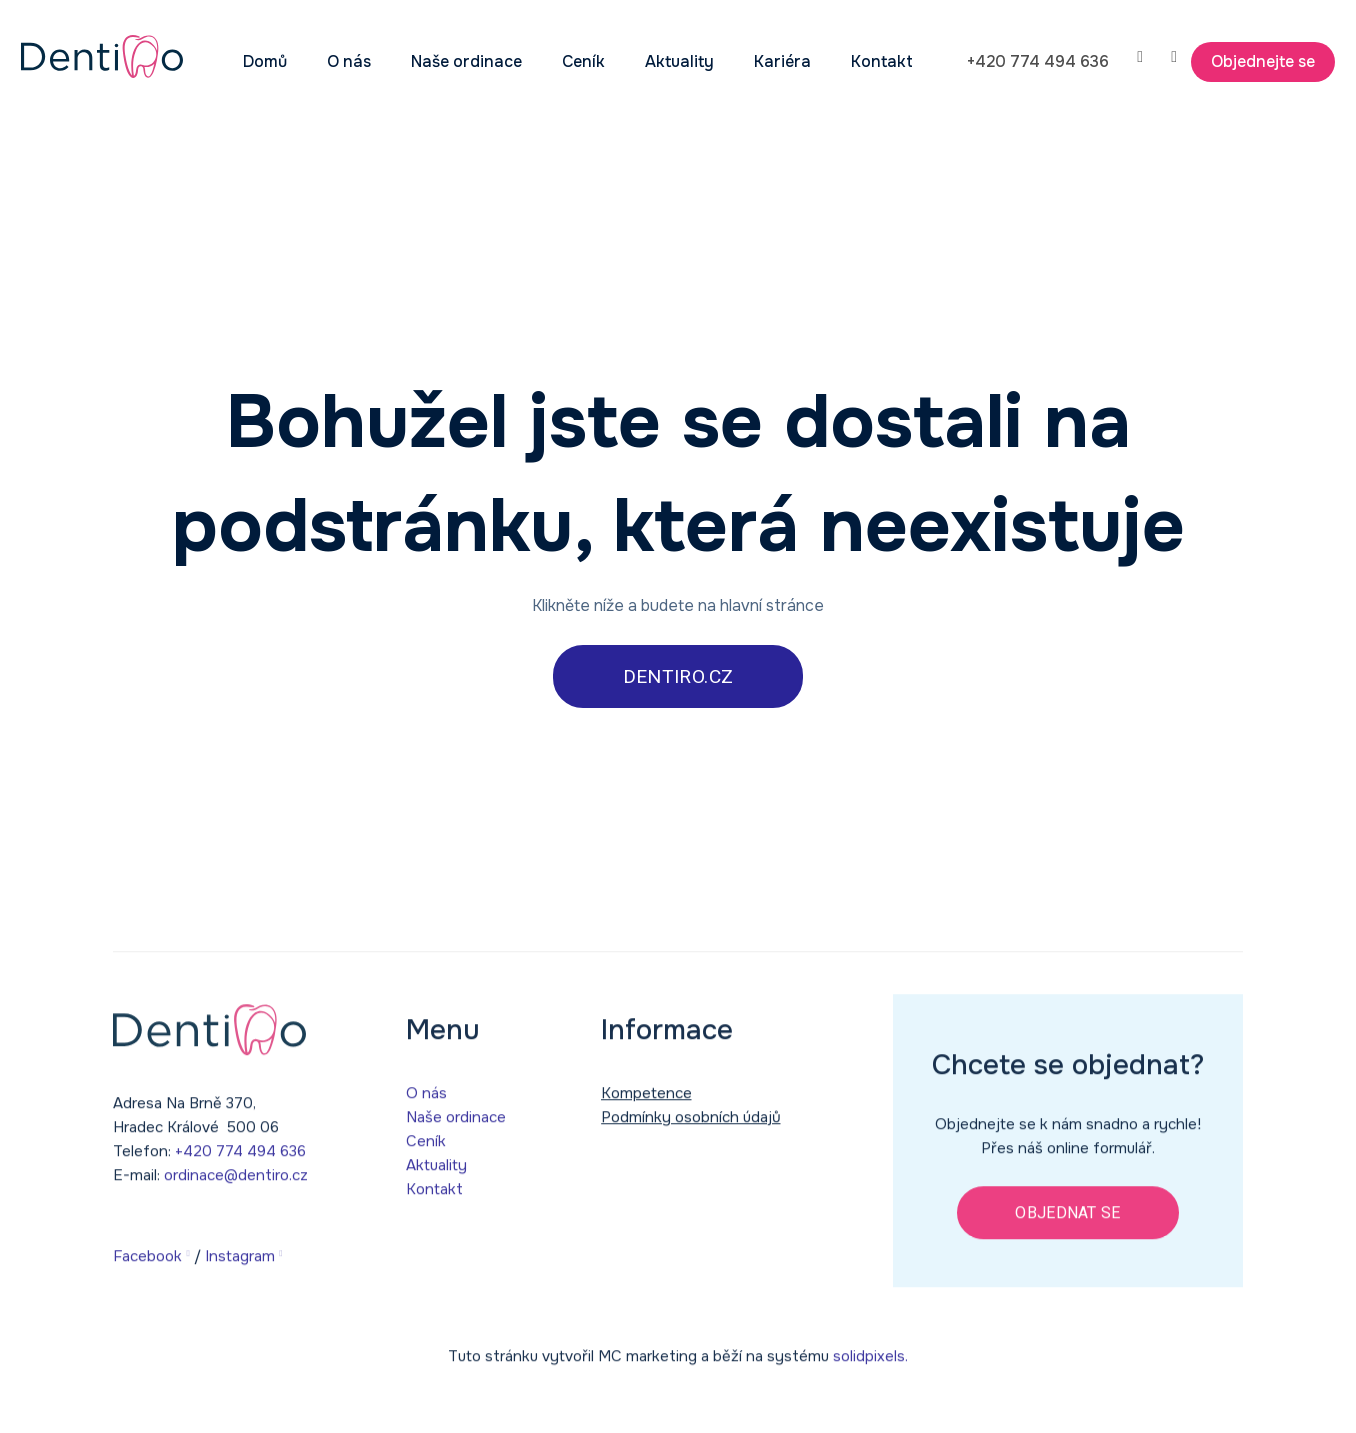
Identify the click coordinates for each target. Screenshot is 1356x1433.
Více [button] (835, 61)
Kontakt (434, 1199)
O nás (426, 1103)
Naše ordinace (456, 1127)
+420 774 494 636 (240, 1161)
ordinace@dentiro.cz (236, 1185)
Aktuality (436, 1175)
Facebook (147, 1266)
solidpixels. (870, 1367)
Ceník (426, 1151)
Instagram (240, 1266)
